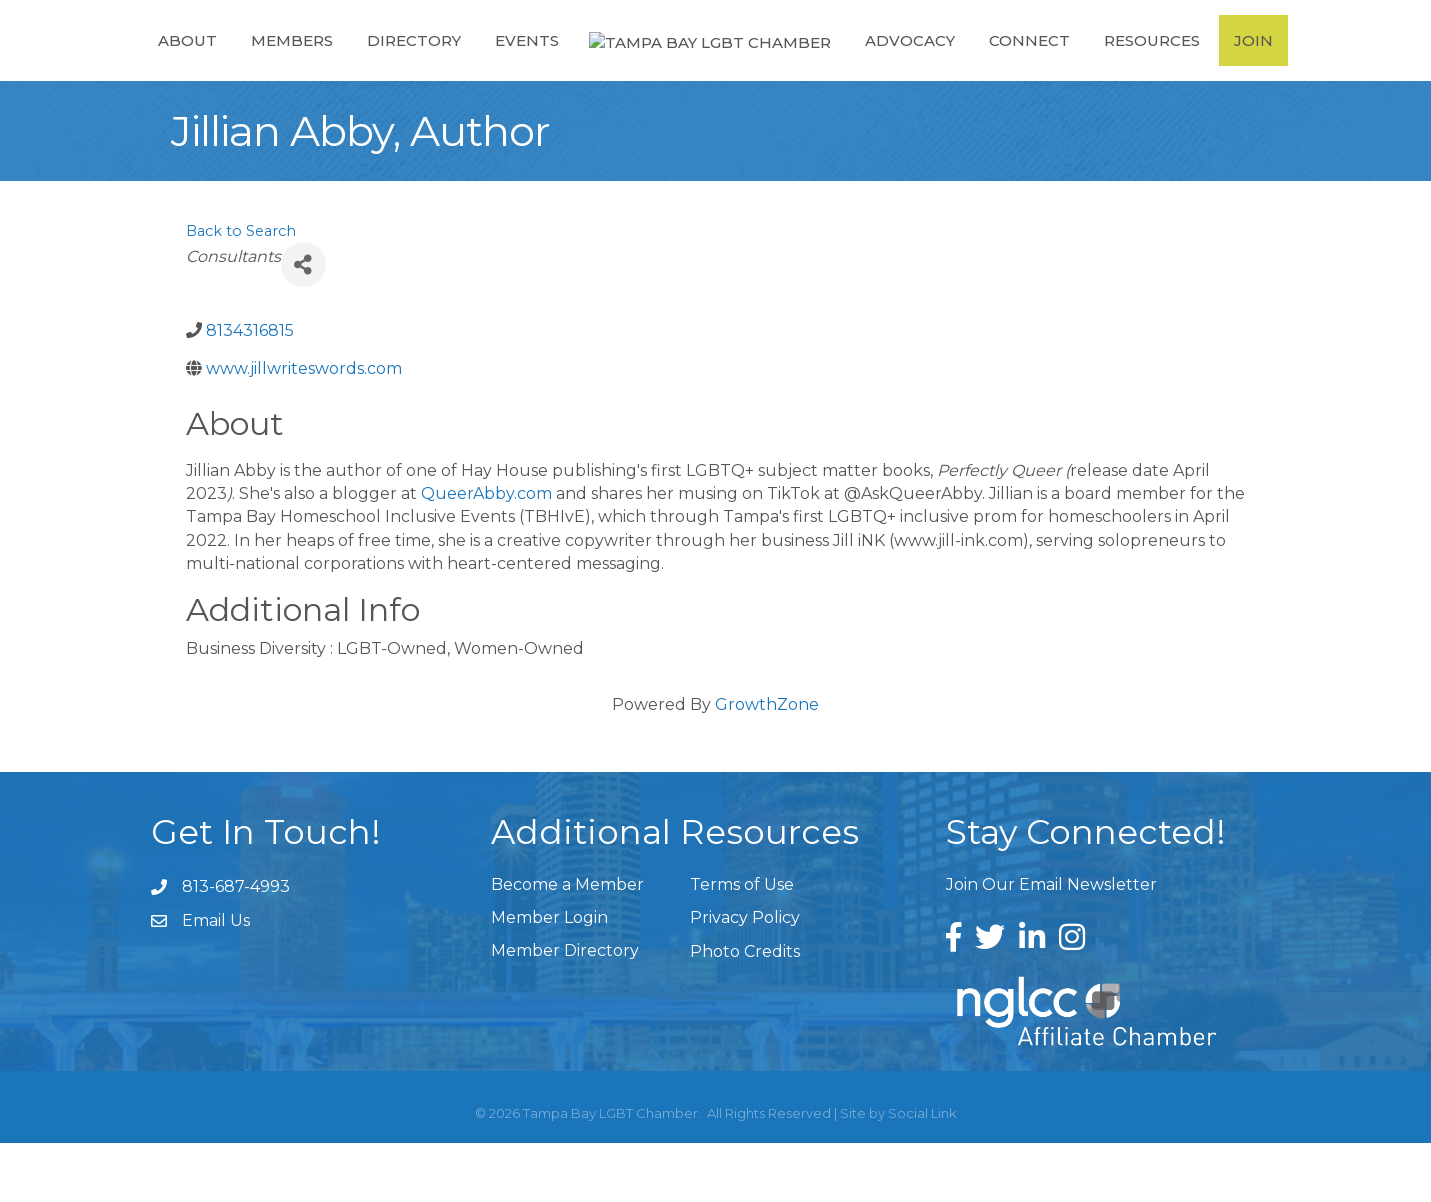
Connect (1039, 68)
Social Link (922, 1172)
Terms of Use (742, 943)
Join (1263, 68)
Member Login (549, 976)
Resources (1162, 68)
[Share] (303, 323)
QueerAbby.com (486, 552)
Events (518, 68)
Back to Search (241, 290)
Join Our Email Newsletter (1051, 943)
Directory (405, 68)
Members (283, 68)
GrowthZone (767, 763)
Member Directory (565, 1009)
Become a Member (567, 943)
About (178, 68)
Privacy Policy (745, 976)
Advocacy (920, 68)
